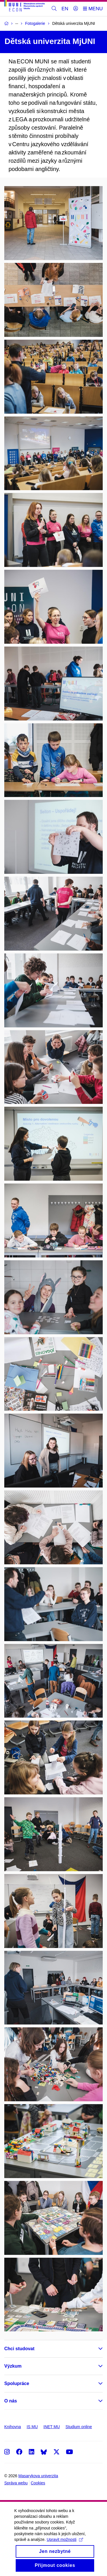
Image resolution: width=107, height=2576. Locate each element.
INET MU (51, 2426)
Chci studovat (19, 2348)
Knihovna (12, 2426)
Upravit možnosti (65, 2545)
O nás (10, 2400)
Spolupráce (16, 2383)
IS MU (32, 2426)
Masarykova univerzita (38, 2476)
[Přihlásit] (75, 9)
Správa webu (16, 2483)
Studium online (79, 2426)
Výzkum (12, 2366)
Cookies (38, 2483)
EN (65, 8)
